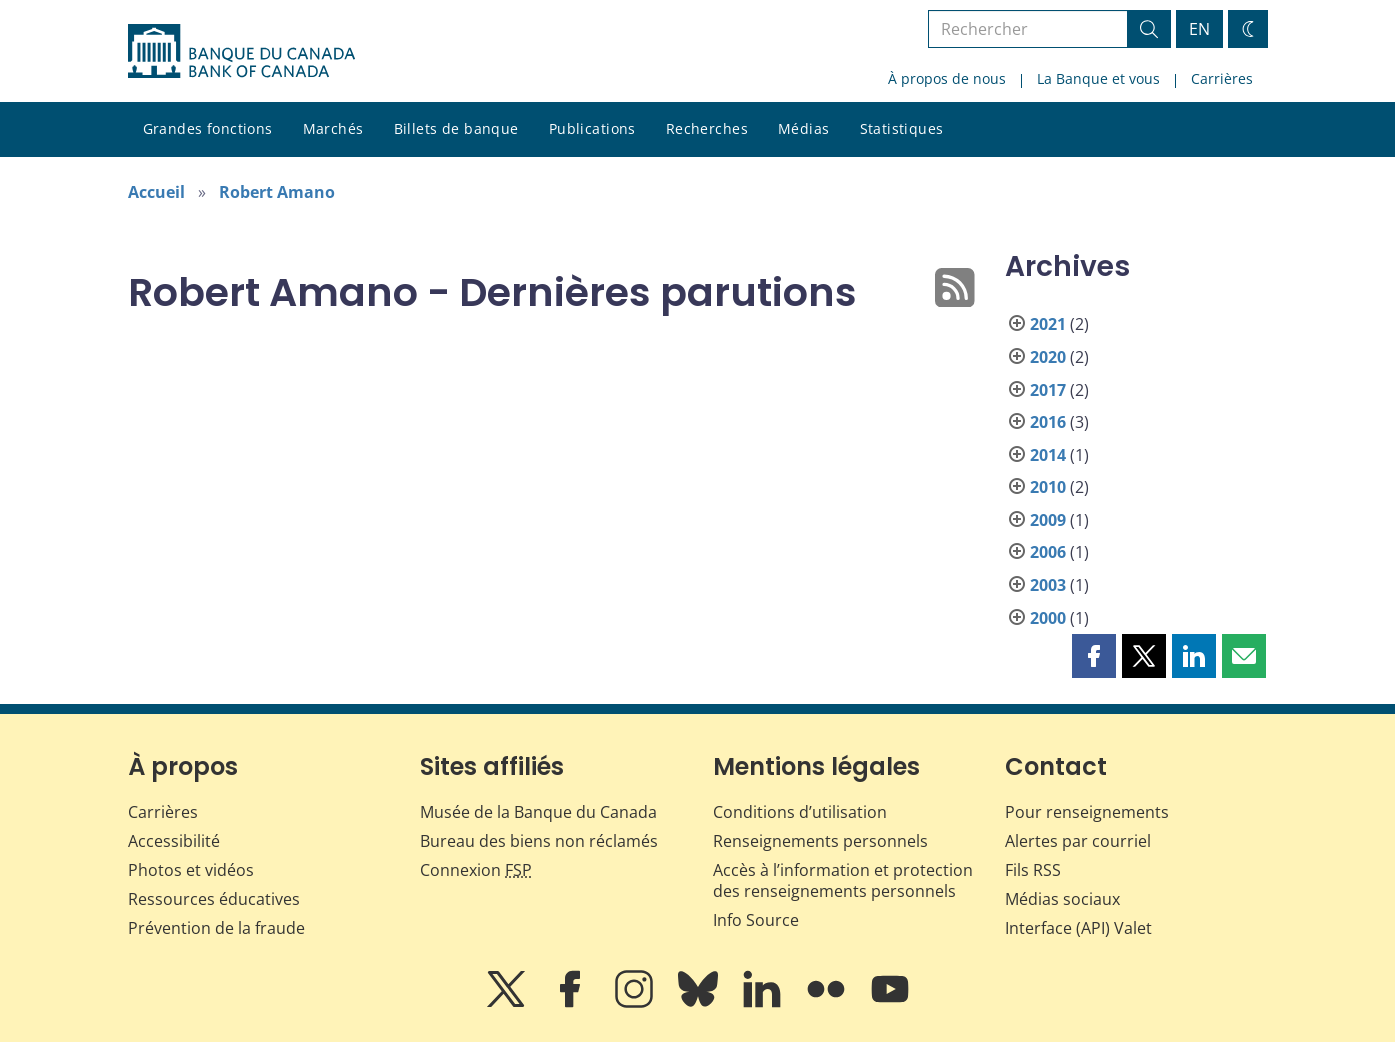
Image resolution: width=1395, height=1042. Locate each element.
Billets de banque (456, 128)
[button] (1094, 656)
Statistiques (902, 128)
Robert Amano (277, 192)
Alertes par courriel (1078, 841)
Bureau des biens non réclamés (539, 841)
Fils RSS (1033, 870)
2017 (1048, 390)
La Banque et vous (1098, 78)
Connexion (476, 870)
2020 (1048, 357)
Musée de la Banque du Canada (538, 812)
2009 (1048, 520)
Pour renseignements (1087, 812)
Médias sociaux (1062, 899)
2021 (1048, 324)
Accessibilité (174, 841)
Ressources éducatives (214, 899)
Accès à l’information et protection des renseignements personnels (843, 880)
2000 (1048, 618)
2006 (1048, 552)
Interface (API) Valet (1078, 928)
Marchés (333, 128)
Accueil (156, 192)
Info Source (756, 920)
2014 (1048, 455)
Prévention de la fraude (216, 928)
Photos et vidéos (191, 870)
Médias (804, 128)
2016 (1048, 422)
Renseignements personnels (820, 841)
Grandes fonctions (208, 128)
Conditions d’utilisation (800, 812)
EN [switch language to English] (1199, 29)
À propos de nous (947, 78)
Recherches (707, 128)
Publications (592, 128)
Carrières (1222, 78)
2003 (1048, 585)
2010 (1048, 487)
